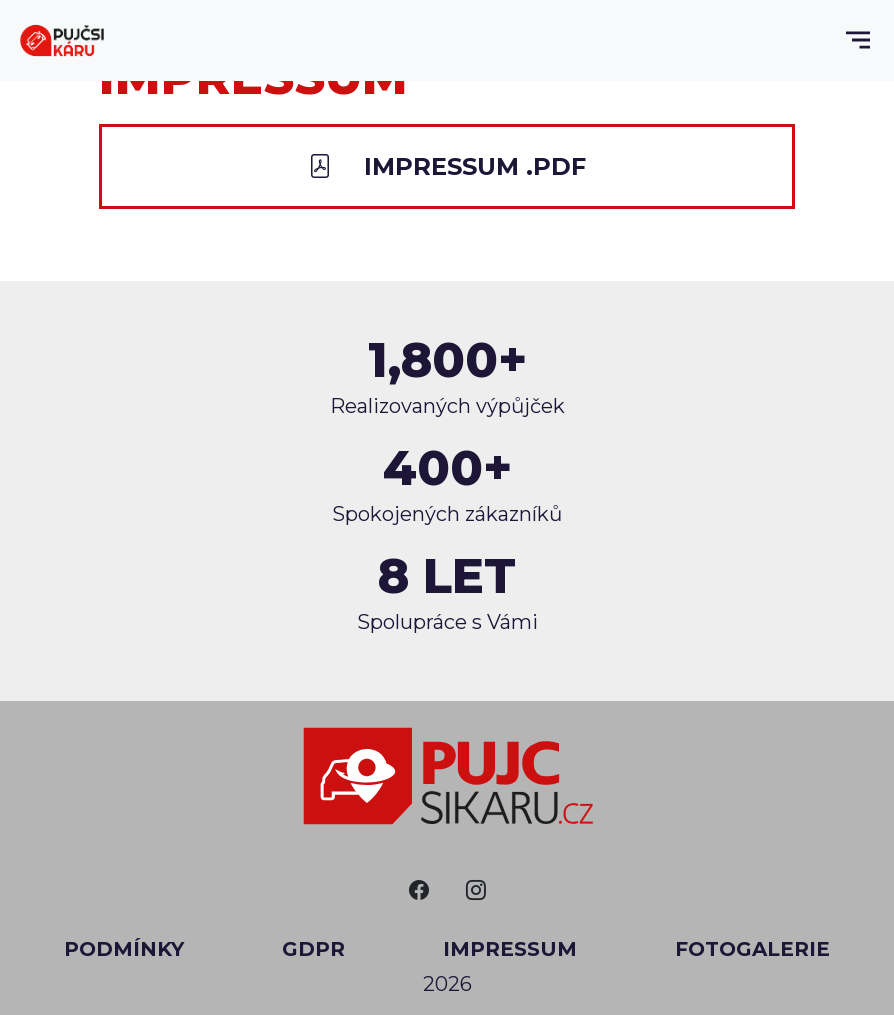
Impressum (510, 949)
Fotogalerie (752, 949)
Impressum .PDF (447, 167)
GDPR (313, 949)
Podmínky (124, 949)
